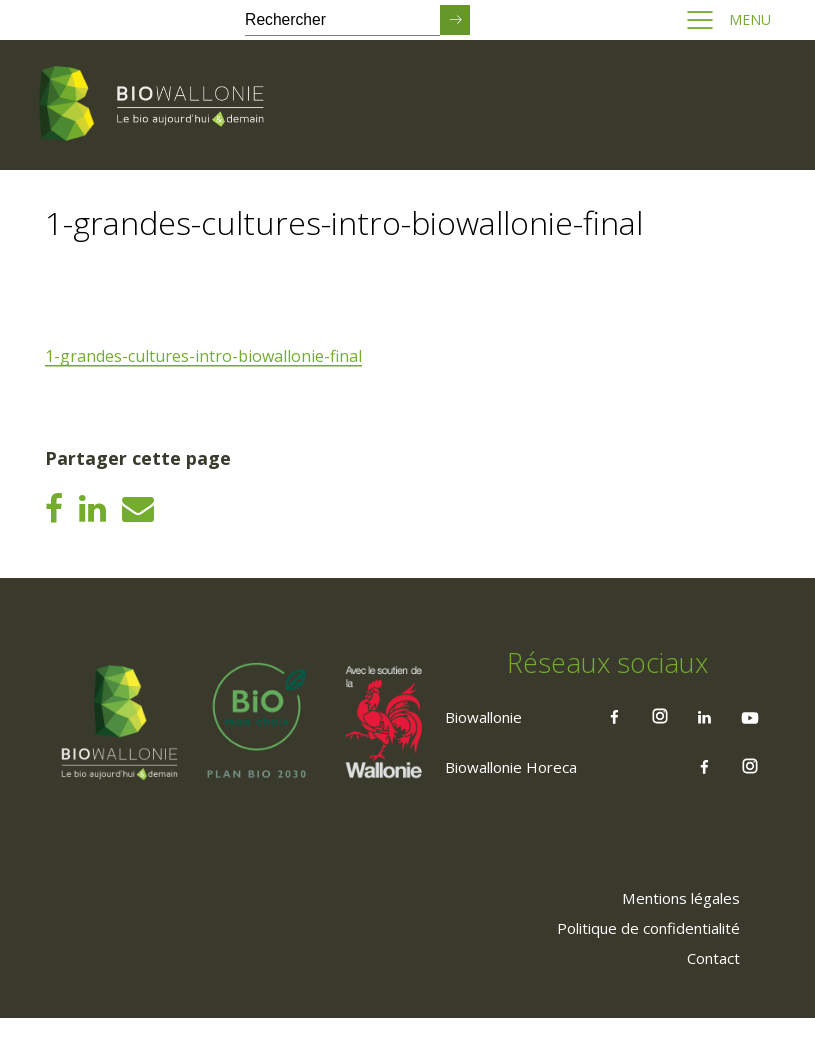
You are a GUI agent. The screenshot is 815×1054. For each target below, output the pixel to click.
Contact (708, 993)
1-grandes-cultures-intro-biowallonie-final (206, 357)
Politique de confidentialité (638, 963)
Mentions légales (672, 933)
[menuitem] (672, 933)
